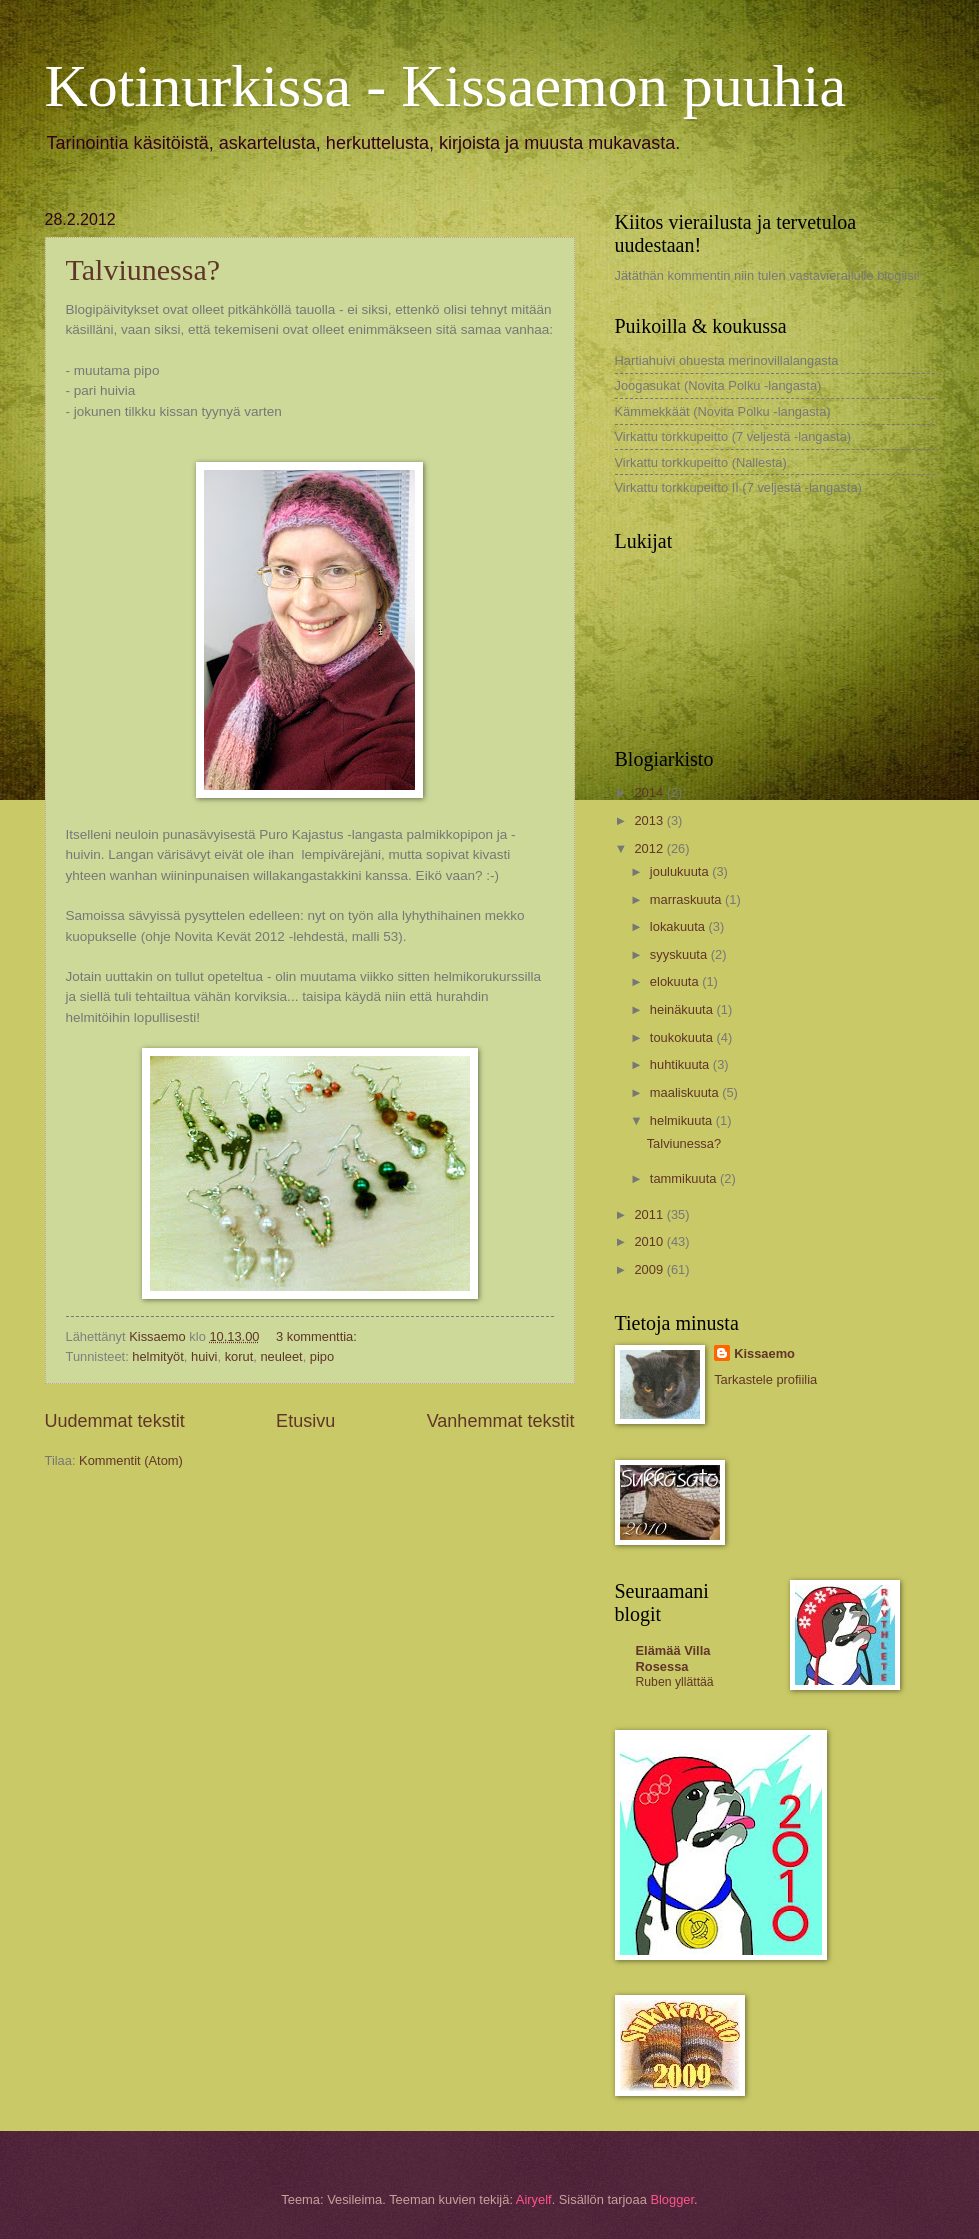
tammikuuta (685, 1178)
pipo (322, 1356)
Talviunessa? (143, 269)
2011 (650, 1214)
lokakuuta (679, 926)
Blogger (672, 2199)
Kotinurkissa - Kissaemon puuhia (446, 86)
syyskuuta (680, 954)
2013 (650, 820)
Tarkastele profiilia (765, 1379)
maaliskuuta (686, 1092)
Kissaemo (764, 1353)
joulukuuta (681, 871)
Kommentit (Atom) (131, 1460)
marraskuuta (687, 899)
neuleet (281, 1356)
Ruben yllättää (675, 1682)
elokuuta (676, 981)
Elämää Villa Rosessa (673, 1658)
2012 (650, 848)
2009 (650, 1269)
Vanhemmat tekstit (501, 1421)
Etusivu (305, 1421)
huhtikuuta (681, 1064)
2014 (650, 792)
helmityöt (158, 1356)
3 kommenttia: (318, 1336)
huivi (204, 1356)
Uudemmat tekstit (115, 1421)
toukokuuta (683, 1037)
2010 (650, 1241)
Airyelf (534, 2199)
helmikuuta (683, 1120)
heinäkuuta (683, 1009)
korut (239, 1356)
